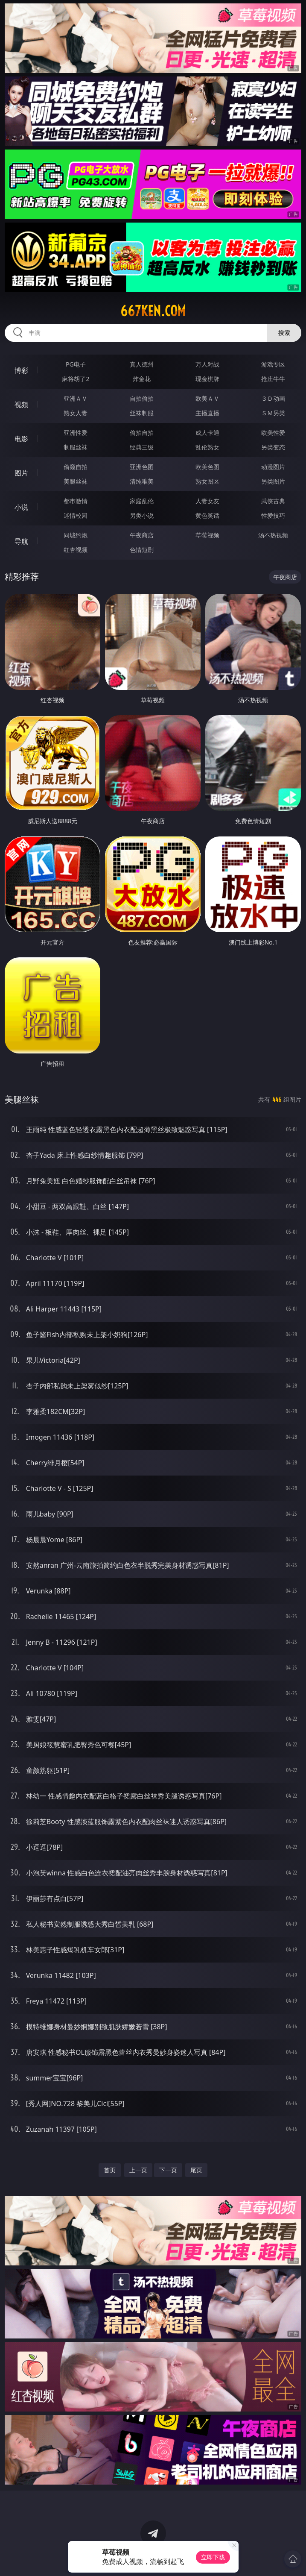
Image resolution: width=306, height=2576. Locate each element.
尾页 (196, 2170)
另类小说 (142, 515)
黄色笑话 (207, 515)
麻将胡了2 (75, 379)
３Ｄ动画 (273, 398)
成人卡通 (207, 432)
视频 (21, 404)
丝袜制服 (142, 413)
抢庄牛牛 (273, 379)
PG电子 (76, 364)
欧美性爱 (273, 432)
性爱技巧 (273, 515)
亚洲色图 (142, 467)
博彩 (21, 370)
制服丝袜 (75, 447)
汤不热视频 (273, 535)
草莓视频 (207, 535)
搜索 (284, 333)
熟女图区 (207, 481)
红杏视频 (75, 550)
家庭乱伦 (142, 501)
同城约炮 (75, 535)
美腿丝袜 (75, 481)
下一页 (168, 2170)
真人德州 (142, 364)
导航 (21, 541)
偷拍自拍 (142, 432)
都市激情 (75, 501)
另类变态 (273, 447)
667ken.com (153, 311)
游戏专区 (273, 364)
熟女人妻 (75, 413)
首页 (110, 2170)
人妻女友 (207, 501)
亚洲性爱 (75, 432)
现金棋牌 (207, 379)
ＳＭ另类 (273, 413)
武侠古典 (273, 501)
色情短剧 (142, 550)
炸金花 (142, 379)
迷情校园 (75, 515)
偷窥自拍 (75, 467)
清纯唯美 (142, 481)
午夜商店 (142, 535)
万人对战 (207, 364)
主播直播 (207, 413)
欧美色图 (207, 467)
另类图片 (273, 481)
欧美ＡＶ (207, 398)
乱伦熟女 (207, 447)
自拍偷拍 (142, 398)
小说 (21, 507)
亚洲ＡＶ (75, 398)
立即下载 (213, 2557)
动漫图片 (273, 467)
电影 (21, 438)
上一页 (138, 2170)
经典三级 (142, 447)
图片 (21, 473)
